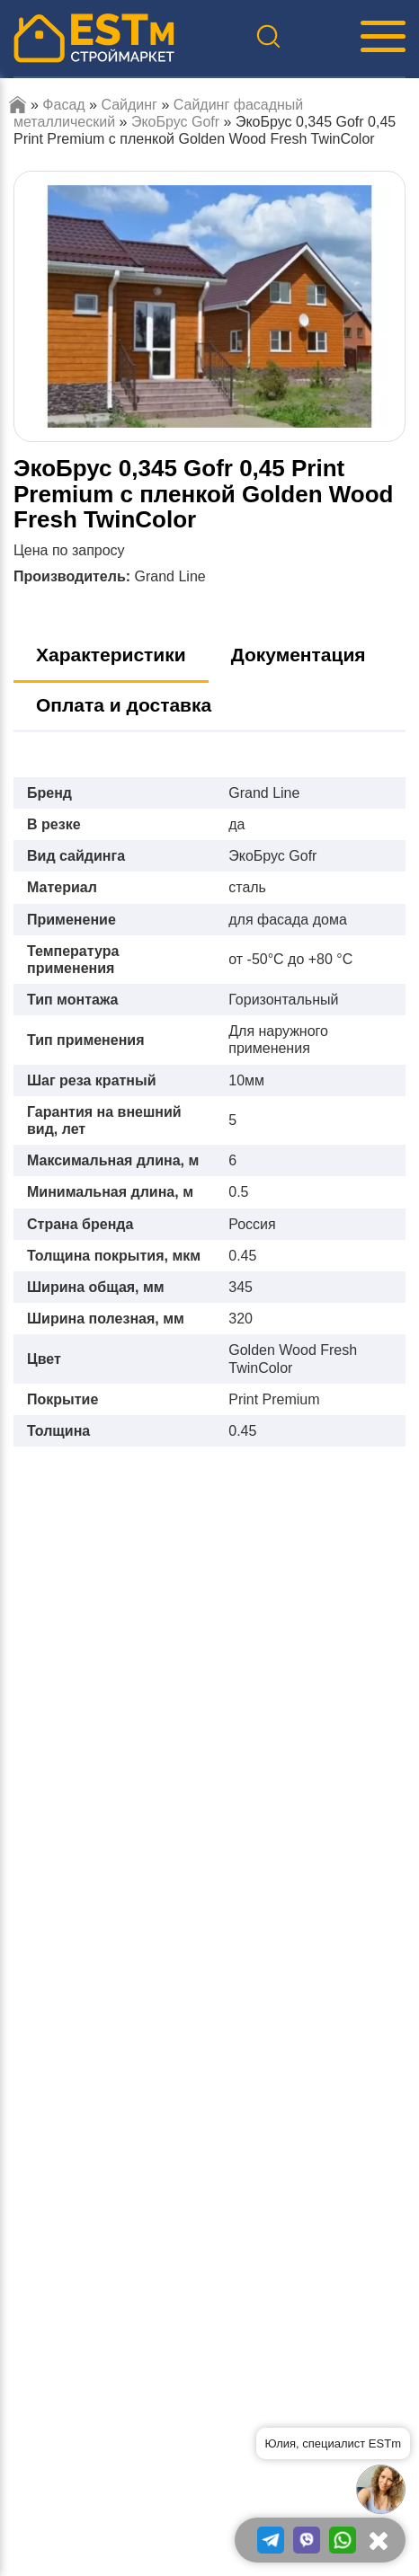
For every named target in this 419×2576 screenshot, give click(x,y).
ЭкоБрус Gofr (175, 121)
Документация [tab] (298, 654)
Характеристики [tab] (111, 654)
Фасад (63, 104)
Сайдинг (129, 104)
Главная (17, 104)
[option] (209, 307)
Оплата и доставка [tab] (123, 705)
